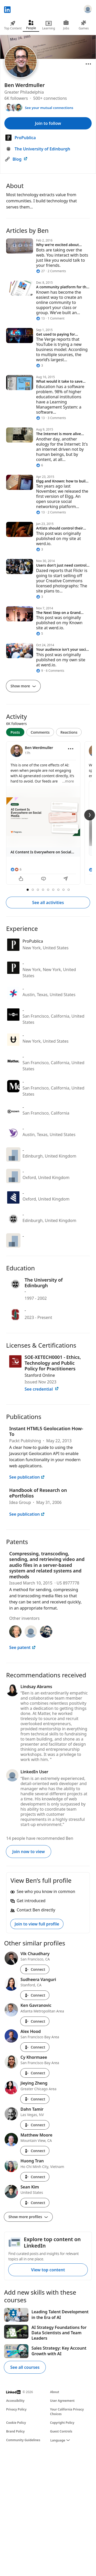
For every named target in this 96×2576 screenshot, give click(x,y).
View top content (48, 2270)
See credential (42, 1389)
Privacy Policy (16, 2409)
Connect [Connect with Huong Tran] (35, 2176)
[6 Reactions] (16, 869)
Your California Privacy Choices (67, 2411)
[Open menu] (88, 64)
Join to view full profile (37, 1924)
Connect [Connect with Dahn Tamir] (35, 2124)
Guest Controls (61, 2431)
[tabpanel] (48, 813)
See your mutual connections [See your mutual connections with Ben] (49, 107)
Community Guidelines (23, 2440)
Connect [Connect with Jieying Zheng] (35, 2099)
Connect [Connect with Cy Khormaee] (35, 2073)
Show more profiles (28, 2216)
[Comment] (43, 879)
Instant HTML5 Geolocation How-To (46, 1431)
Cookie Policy (16, 2422)
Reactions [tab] (69, 732)
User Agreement (62, 2400)
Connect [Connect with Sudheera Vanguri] (35, 1995)
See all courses (24, 2367)
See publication (27, 1477)
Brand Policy (15, 2431)
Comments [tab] (40, 732)
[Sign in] (88, 10)
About (54, 2392)
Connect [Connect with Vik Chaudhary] (35, 1969)
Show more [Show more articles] (23, 686)
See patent (22, 1647)
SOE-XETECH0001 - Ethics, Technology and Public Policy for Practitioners (53, 1363)
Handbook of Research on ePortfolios (38, 1493)
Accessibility (15, 2400)
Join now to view (28, 1851)
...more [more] (68, 781)
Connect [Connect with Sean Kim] (35, 2202)
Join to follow (48, 123)
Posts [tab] (15, 732)
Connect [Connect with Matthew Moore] (35, 2150)
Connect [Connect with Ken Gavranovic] (35, 2021)
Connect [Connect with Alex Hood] (35, 2047)
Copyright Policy (62, 2422)
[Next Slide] (89, 815)
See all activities (48, 902)
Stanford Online (40, 1375)
